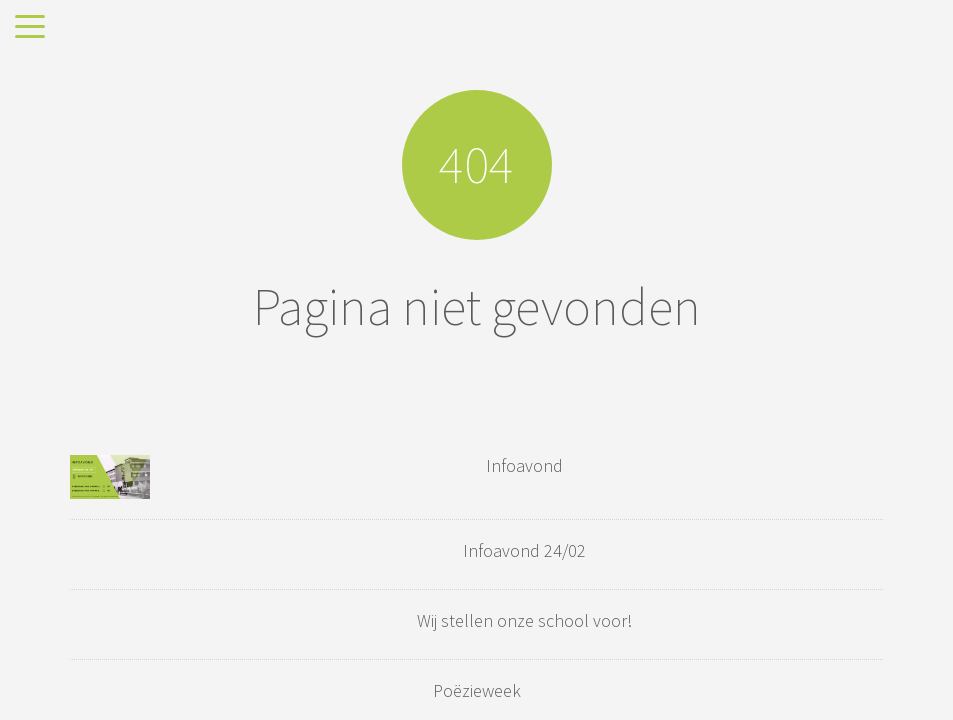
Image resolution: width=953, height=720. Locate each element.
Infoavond (524, 465)
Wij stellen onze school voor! (524, 620)
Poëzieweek (477, 690)
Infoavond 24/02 (524, 550)
